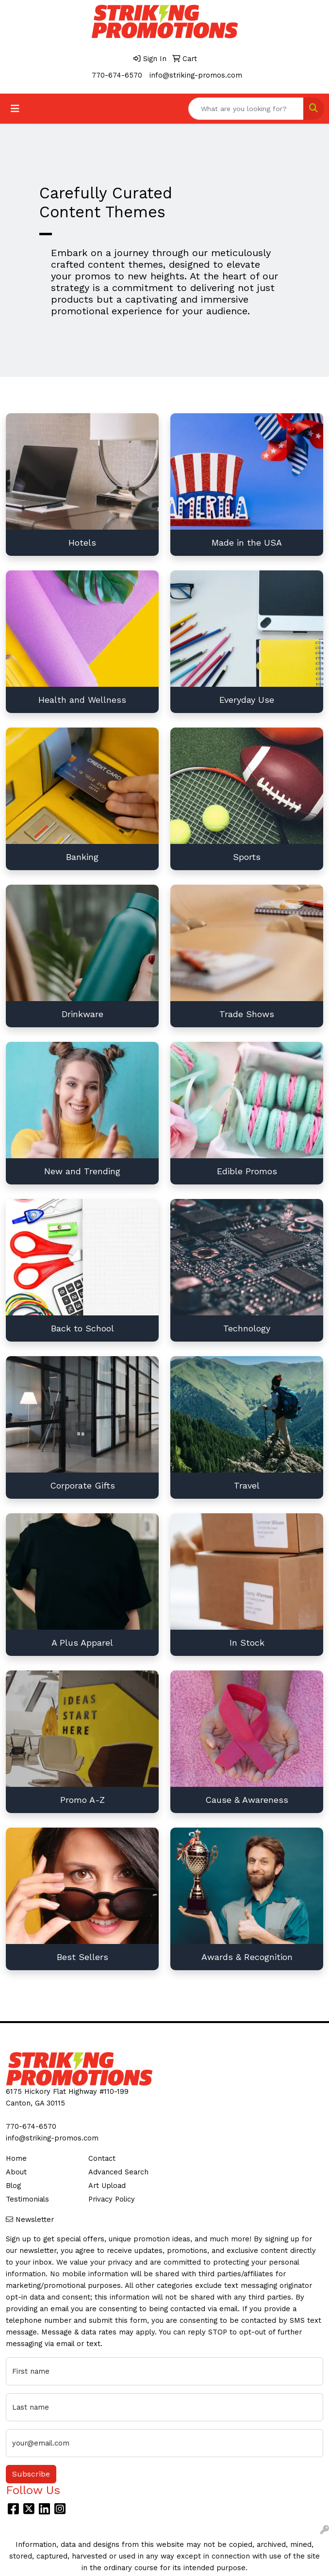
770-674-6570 (117, 75)
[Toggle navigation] (15, 108)
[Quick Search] (246, 108)
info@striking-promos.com (195, 75)
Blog (13, 2185)
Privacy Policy (111, 2199)
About (16, 2172)
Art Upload (107, 2185)
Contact (101, 2158)
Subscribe (31, 2474)
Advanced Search (118, 2172)
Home (16, 2158)
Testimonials (27, 2199)
